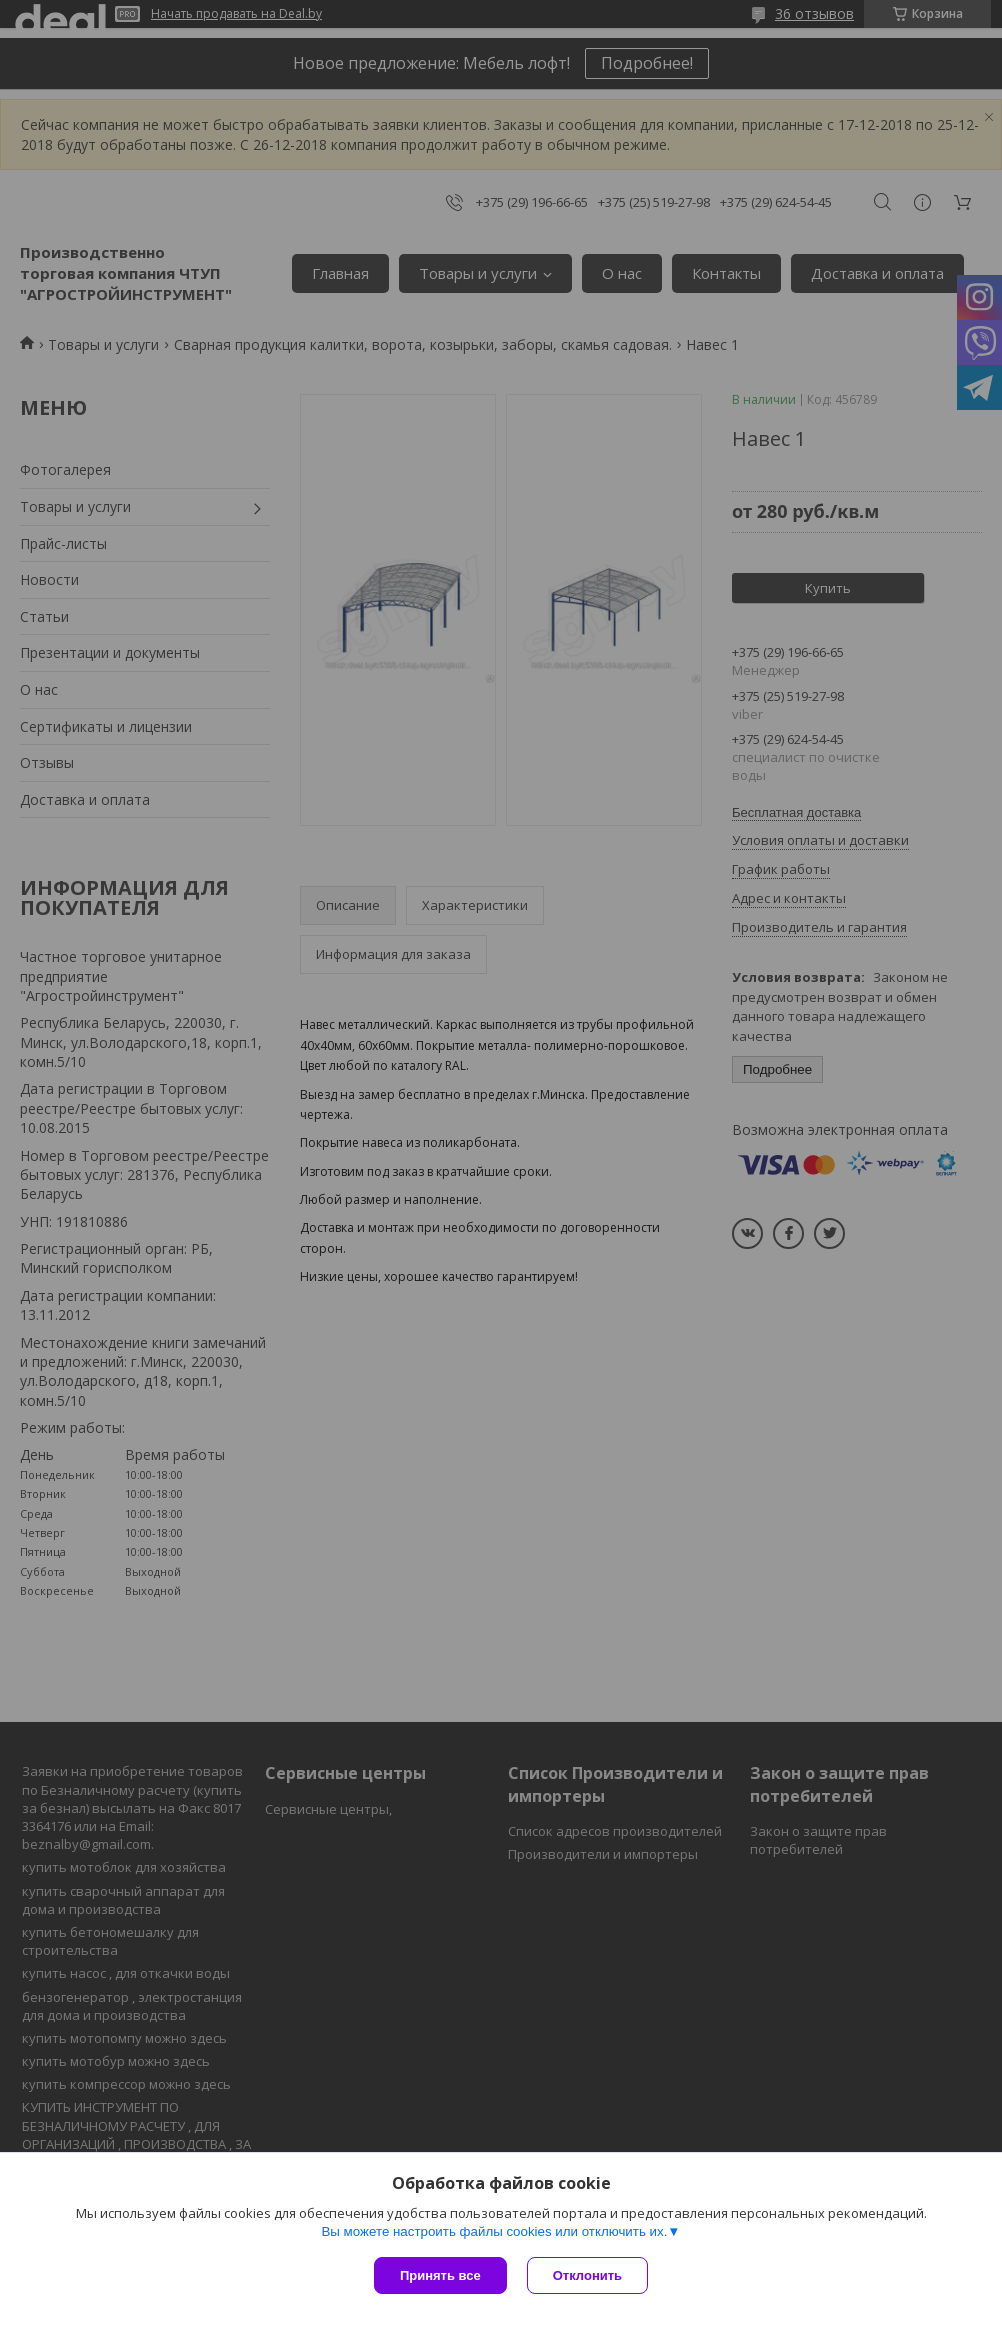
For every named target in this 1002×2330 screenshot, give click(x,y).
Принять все (440, 2275)
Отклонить (587, 2275)
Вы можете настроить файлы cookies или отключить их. (494, 2231)
